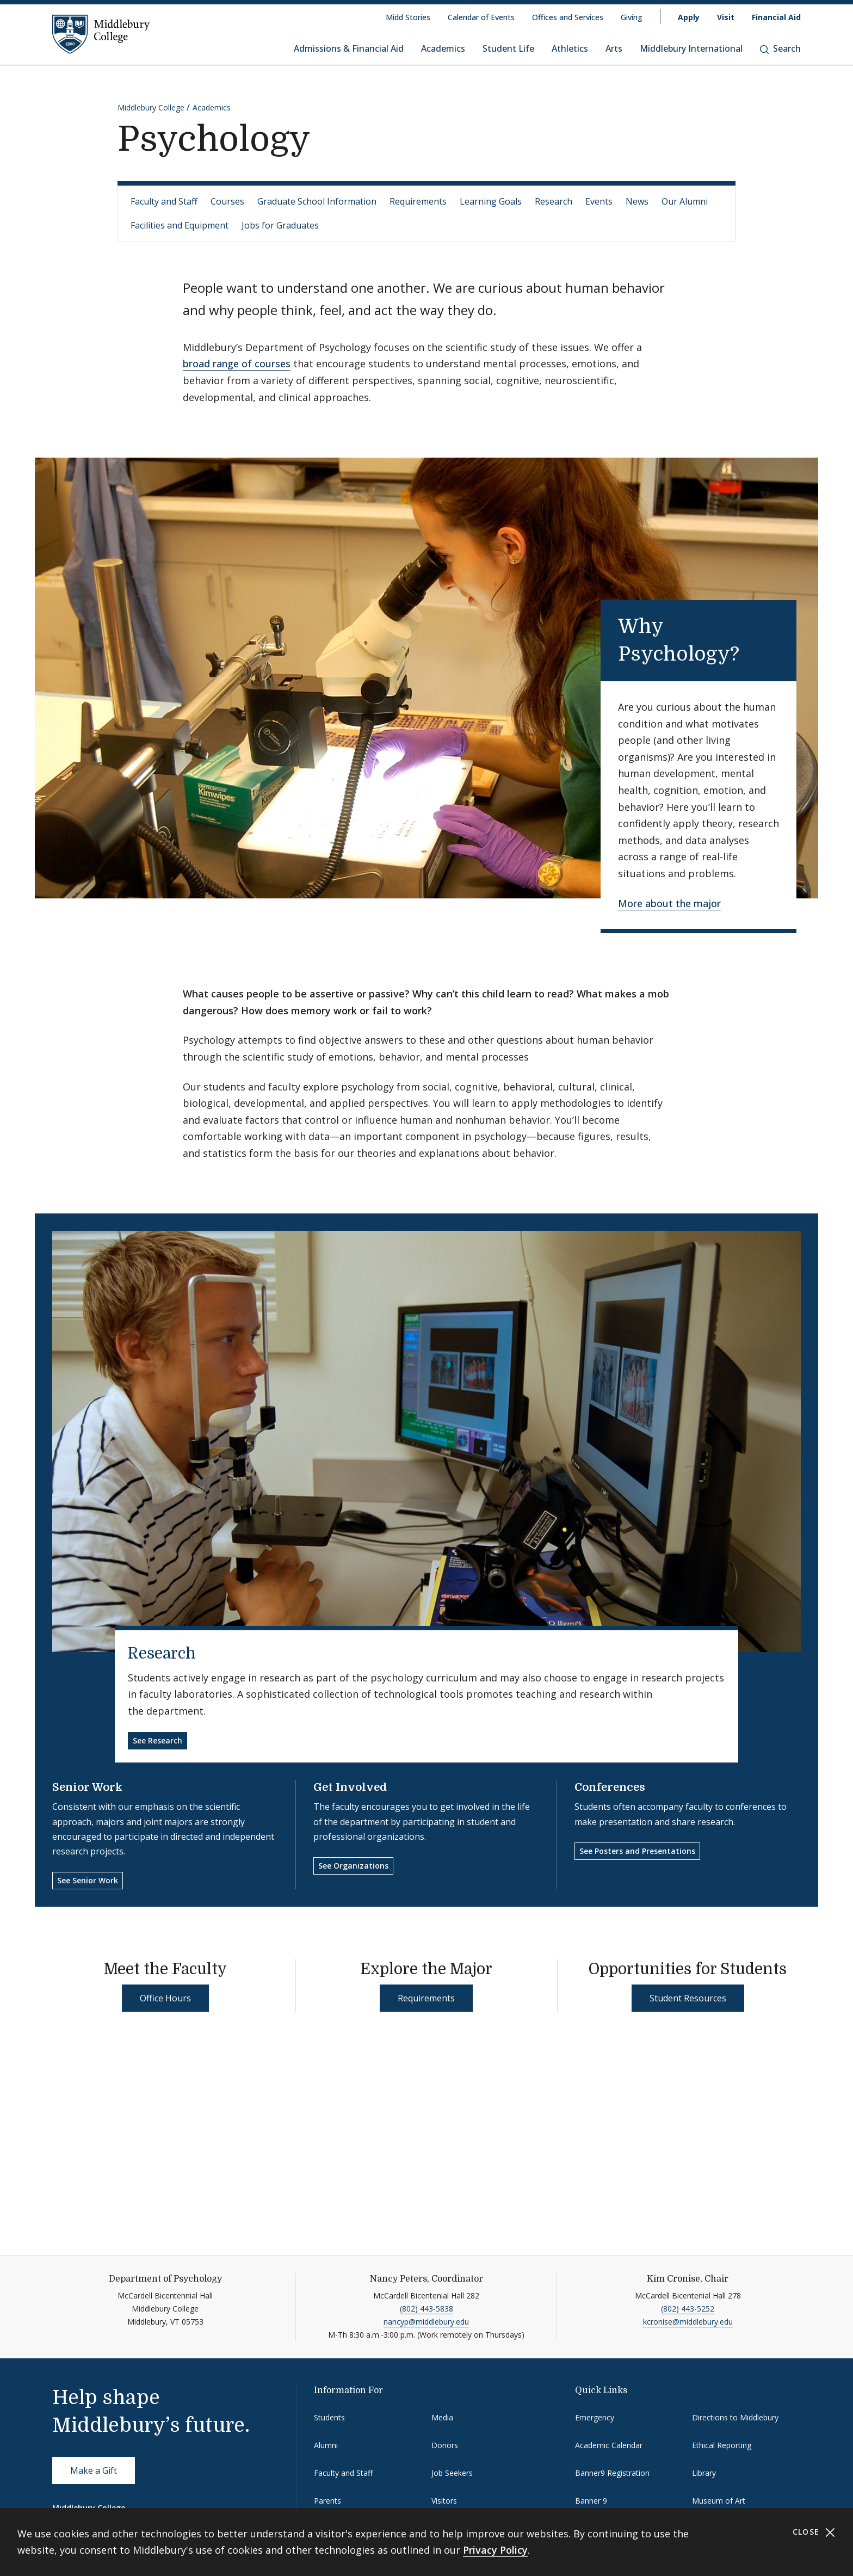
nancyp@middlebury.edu (426, 2321)
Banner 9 (591, 2500)
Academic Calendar (608, 2445)
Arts (613, 48)
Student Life (508, 48)
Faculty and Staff (164, 201)
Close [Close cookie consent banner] (814, 2532)
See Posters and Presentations (637, 1851)
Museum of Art (718, 2500)
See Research (157, 1740)
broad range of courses (236, 363)
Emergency (594, 2417)
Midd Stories (408, 17)
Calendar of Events (481, 17)
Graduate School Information (316, 201)
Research (553, 201)
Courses (227, 201)
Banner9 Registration (612, 2473)
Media (442, 2417)
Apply (689, 17)
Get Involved (350, 1787)
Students (329, 2417)
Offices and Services (567, 17)
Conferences (609, 1787)
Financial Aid (776, 17)
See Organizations (353, 1865)
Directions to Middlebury (735, 2417)
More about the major (669, 903)
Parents (327, 2500)
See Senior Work (87, 1880)
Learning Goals (491, 201)
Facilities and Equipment (179, 225)
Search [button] (780, 48)
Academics (443, 48)
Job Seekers (452, 2473)
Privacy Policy (495, 2549)
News (637, 201)
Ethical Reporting (721, 2445)
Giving (631, 17)
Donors (444, 2445)
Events (599, 201)
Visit (725, 17)
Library (704, 2473)
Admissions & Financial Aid (349, 48)
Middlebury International (691, 48)
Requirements (418, 201)
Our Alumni (685, 201)
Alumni (326, 2445)
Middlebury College (151, 107)
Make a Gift (93, 2470)
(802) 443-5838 (426, 2308)
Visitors (444, 2500)
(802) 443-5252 (687, 2308)
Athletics (570, 48)
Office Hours (165, 1998)
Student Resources (688, 1998)
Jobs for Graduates (280, 225)
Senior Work (87, 1787)
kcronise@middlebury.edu (688, 2321)
